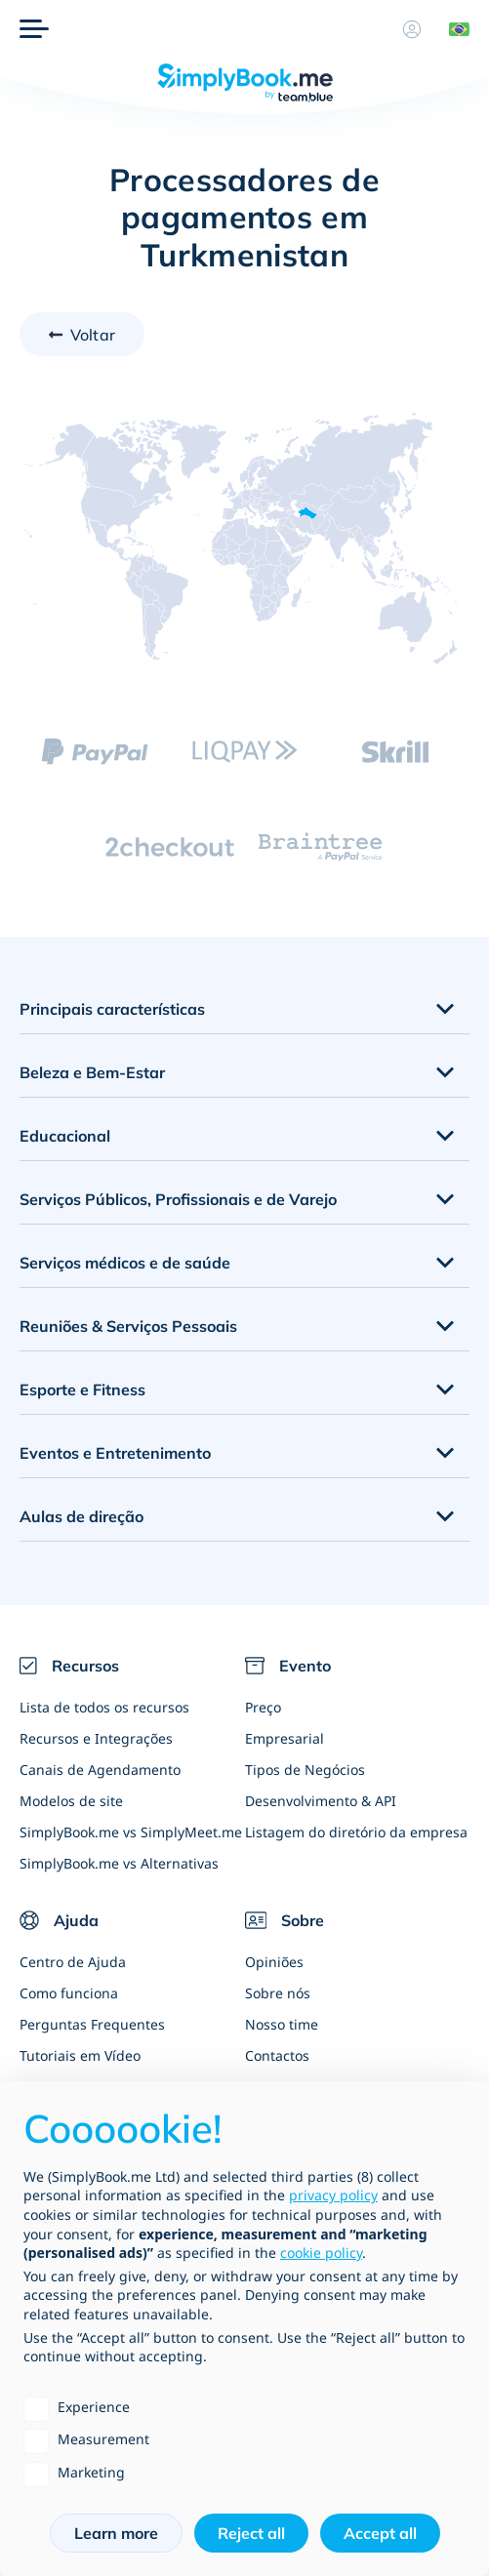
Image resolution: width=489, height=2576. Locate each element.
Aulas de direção (81, 1516)
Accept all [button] (380, 2533)
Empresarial (284, 1738)
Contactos (277, 2055)
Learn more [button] (116, 2533)
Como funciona (69, 1993)
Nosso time (281, 2024)
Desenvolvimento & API (320, 1800)
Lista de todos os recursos (104, 1707)
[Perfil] (412, 29)
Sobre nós (277, 1993)
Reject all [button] (251, 2533)
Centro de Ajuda (73, 1961)
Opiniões (274, 1961)
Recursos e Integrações (96, 1738)
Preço (263, 1707)
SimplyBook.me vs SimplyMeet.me (131, 1832)
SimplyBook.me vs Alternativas (119, 1863)
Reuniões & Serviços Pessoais (128, 1326)
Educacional (65, 1136)
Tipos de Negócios (305, 1769)
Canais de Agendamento (100, 1769)
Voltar (92, 334)
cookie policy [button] (321, 2252)
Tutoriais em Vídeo (80, 2055)
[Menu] (34, 29)
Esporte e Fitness (82, 1389)
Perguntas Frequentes (92, 2024)
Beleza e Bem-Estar (92, 1072)
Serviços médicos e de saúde (125, 1262)
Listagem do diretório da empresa (356, 1832)
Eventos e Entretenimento (115, 1453)
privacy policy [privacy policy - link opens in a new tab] (333, 2195)
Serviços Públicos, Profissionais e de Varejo (178, 1199)
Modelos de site (71, 1800)
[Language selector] (451, 29)
